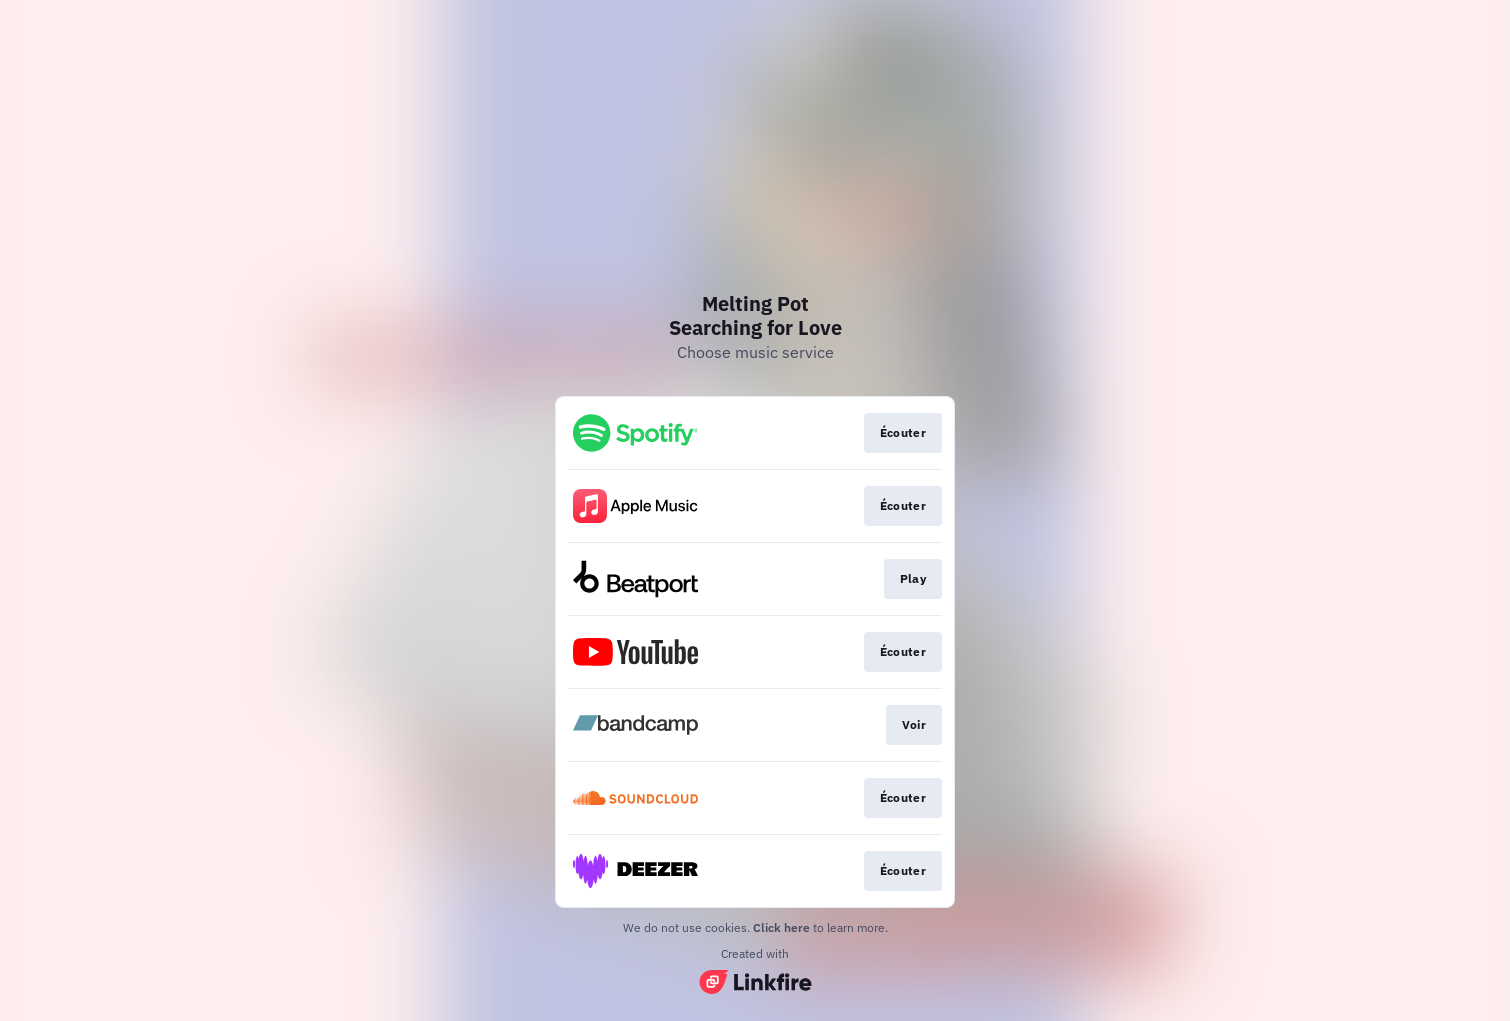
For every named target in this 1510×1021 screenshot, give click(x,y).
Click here (781, 927)
